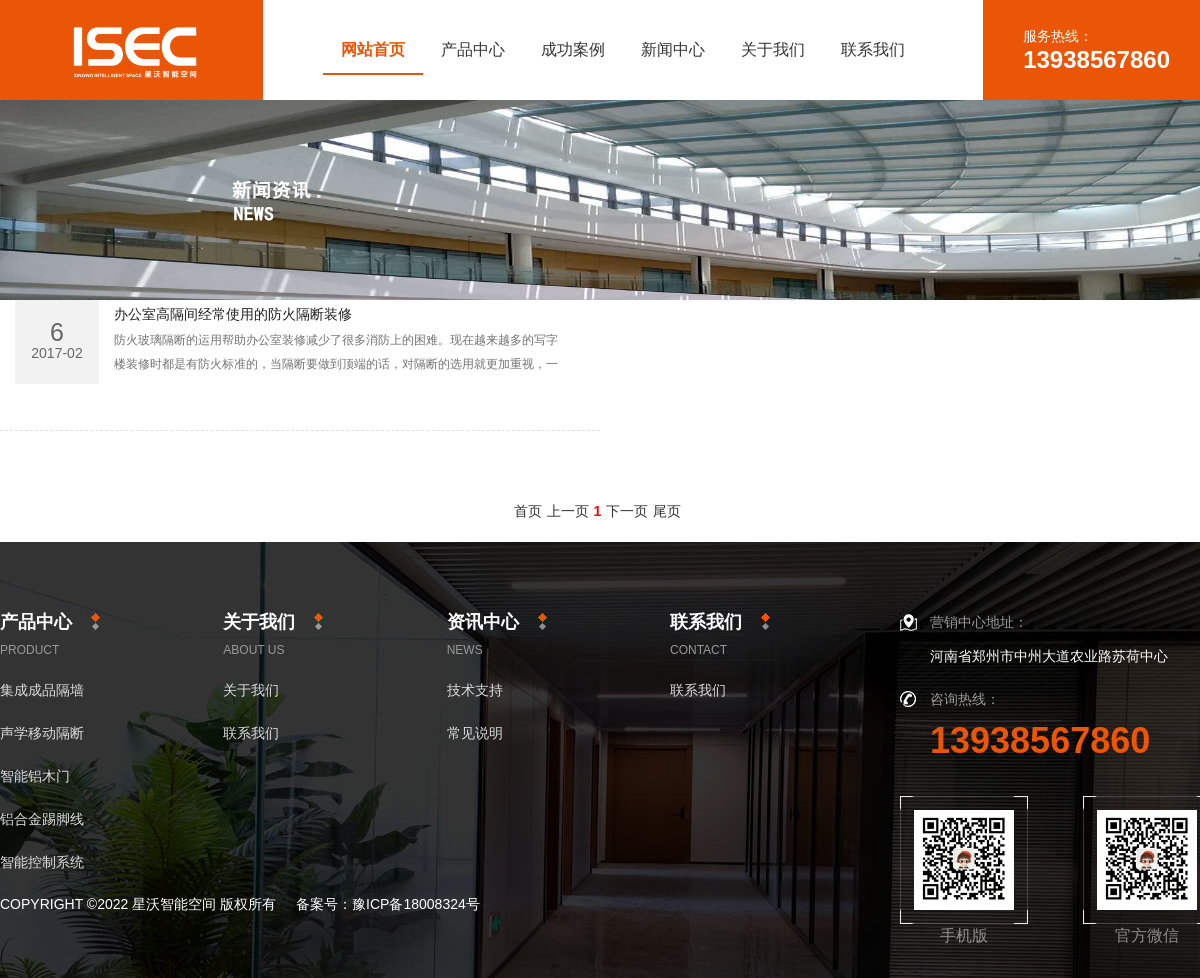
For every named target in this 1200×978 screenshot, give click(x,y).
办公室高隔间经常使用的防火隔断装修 (233, 314)
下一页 (627, 511)
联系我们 (873, 49)
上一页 (568, 511)
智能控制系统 (42, 862)
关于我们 (773, 49)
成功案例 (573, 49)
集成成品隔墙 (42, 690)
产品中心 (473, 49)
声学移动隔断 (42, 733)
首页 (528, 511)
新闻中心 (673, 49)
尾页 (667, 511)
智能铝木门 (35, 776)
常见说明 (475, 733)
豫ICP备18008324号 (416, 904)
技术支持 (475, 690)
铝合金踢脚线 (42, 819)
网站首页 (373, 49)
